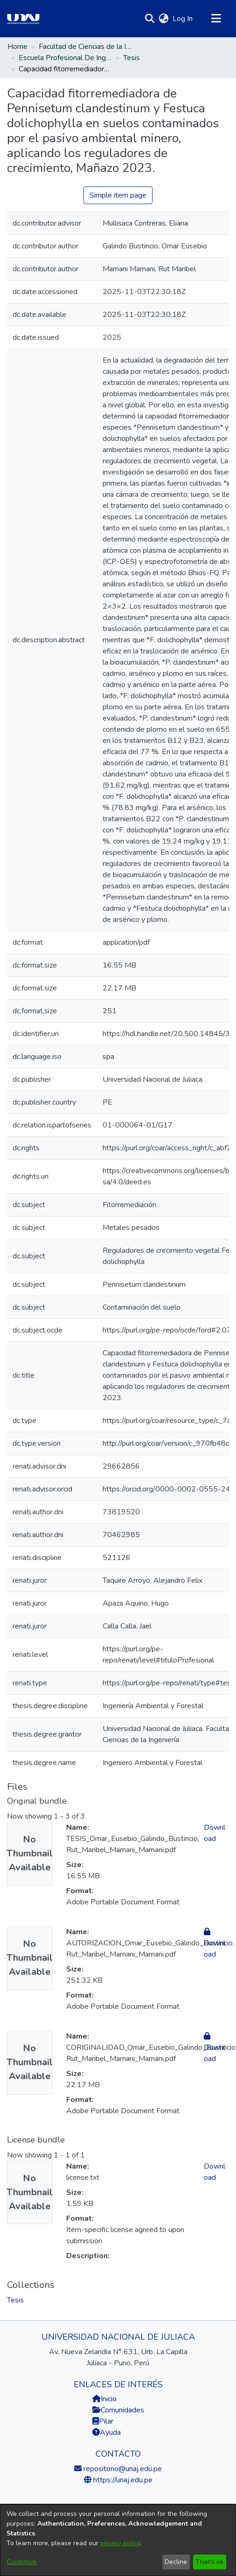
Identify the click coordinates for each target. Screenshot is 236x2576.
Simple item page (118, 195)
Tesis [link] (131, 58)
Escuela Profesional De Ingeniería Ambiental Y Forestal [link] (65, 58)
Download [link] (214, 1943)
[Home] (23, 18)
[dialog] (118, 2540)
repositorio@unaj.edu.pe (122, 2469)
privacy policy (120, 2543)
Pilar (106, 2421)
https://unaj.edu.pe (122, 2480)
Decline (176, 2561)
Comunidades (118, 2410)
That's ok (209, 2561)
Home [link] (17, 46)
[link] (15, 2300)
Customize (22, 2561)
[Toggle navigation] (216, 18)
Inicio (104, 2399)
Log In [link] (183, 19)
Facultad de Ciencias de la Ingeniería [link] (85, 46)
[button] (149, 18)
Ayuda (106, 2432)
